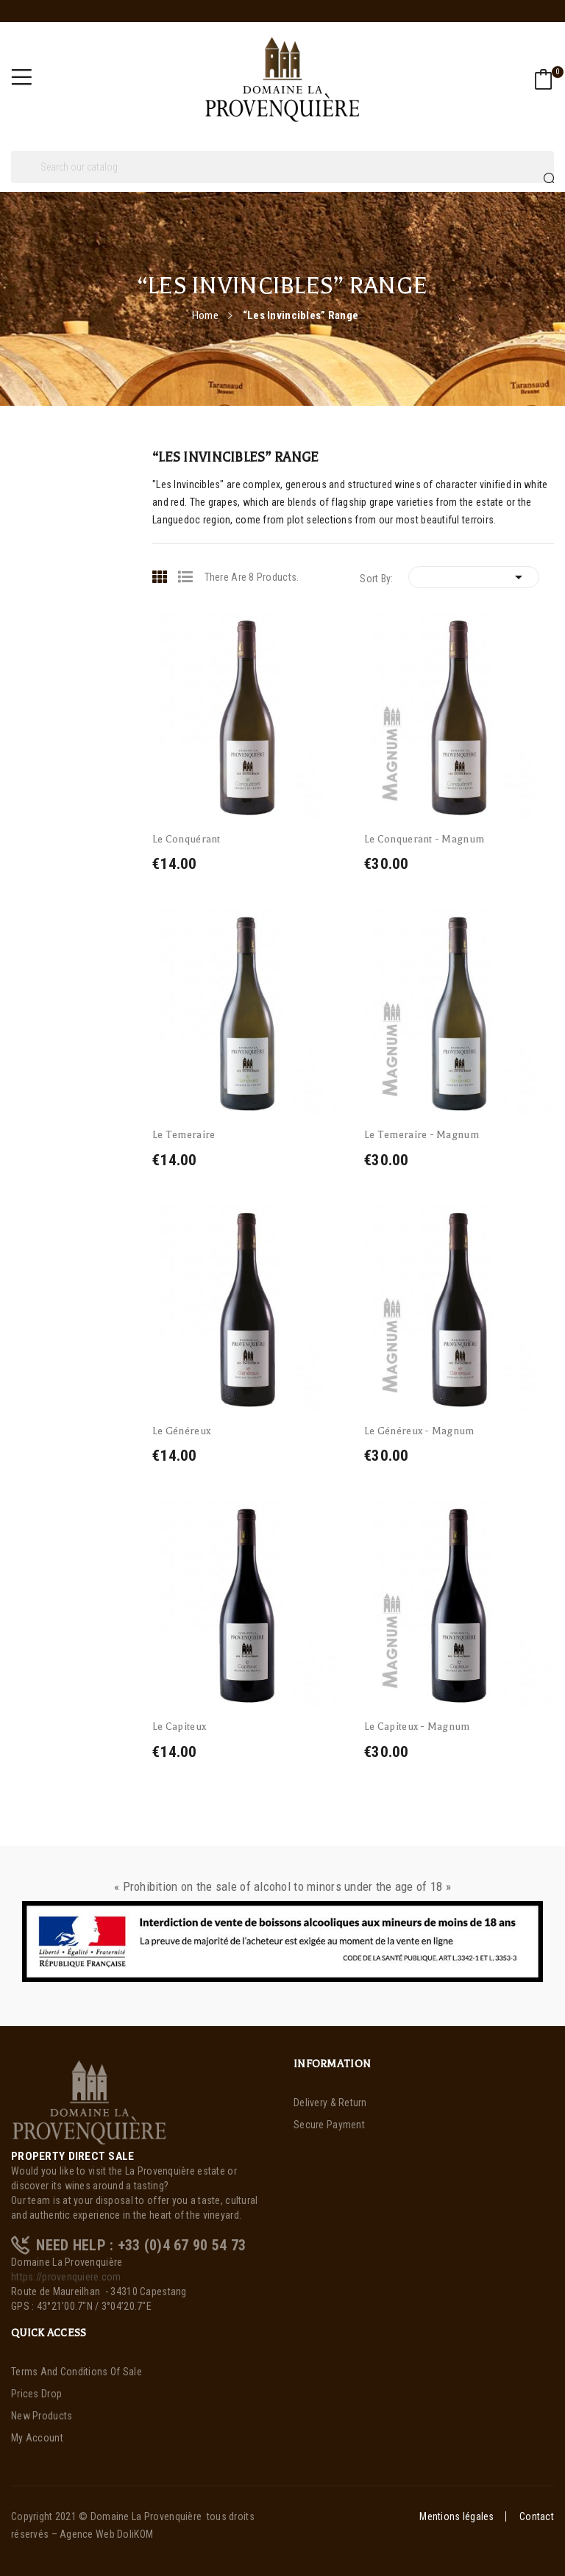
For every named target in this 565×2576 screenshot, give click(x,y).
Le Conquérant (186, 839)
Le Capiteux (179, 1726)
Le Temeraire (183, 1134)
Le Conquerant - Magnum (424, 839)
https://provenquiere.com (66, 2277)
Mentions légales (456, 2516)
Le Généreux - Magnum (419, 1431)
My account (37, 2438)
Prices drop (36, 2394)
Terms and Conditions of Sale (76, 2372)
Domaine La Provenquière (146, 2516)
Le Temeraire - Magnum (421, 1134)
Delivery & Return (330, 2102)
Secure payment (329, 2124)
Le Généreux (181, 1431)
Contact (536, 2516)
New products (41, 2416)
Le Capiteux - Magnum (417, 1726)
